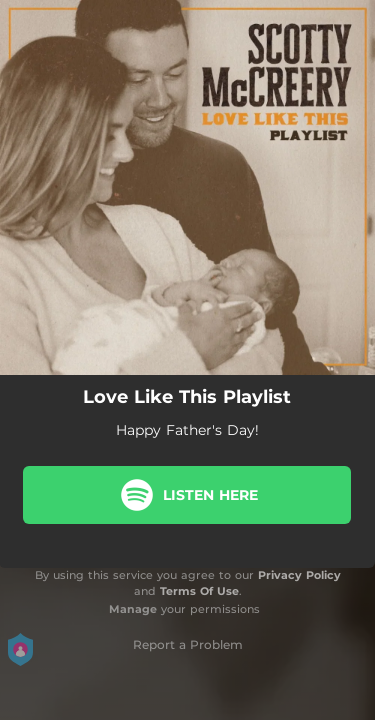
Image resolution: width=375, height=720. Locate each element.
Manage (133, 609)
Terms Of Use (199, 591)
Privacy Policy (299, 575)
